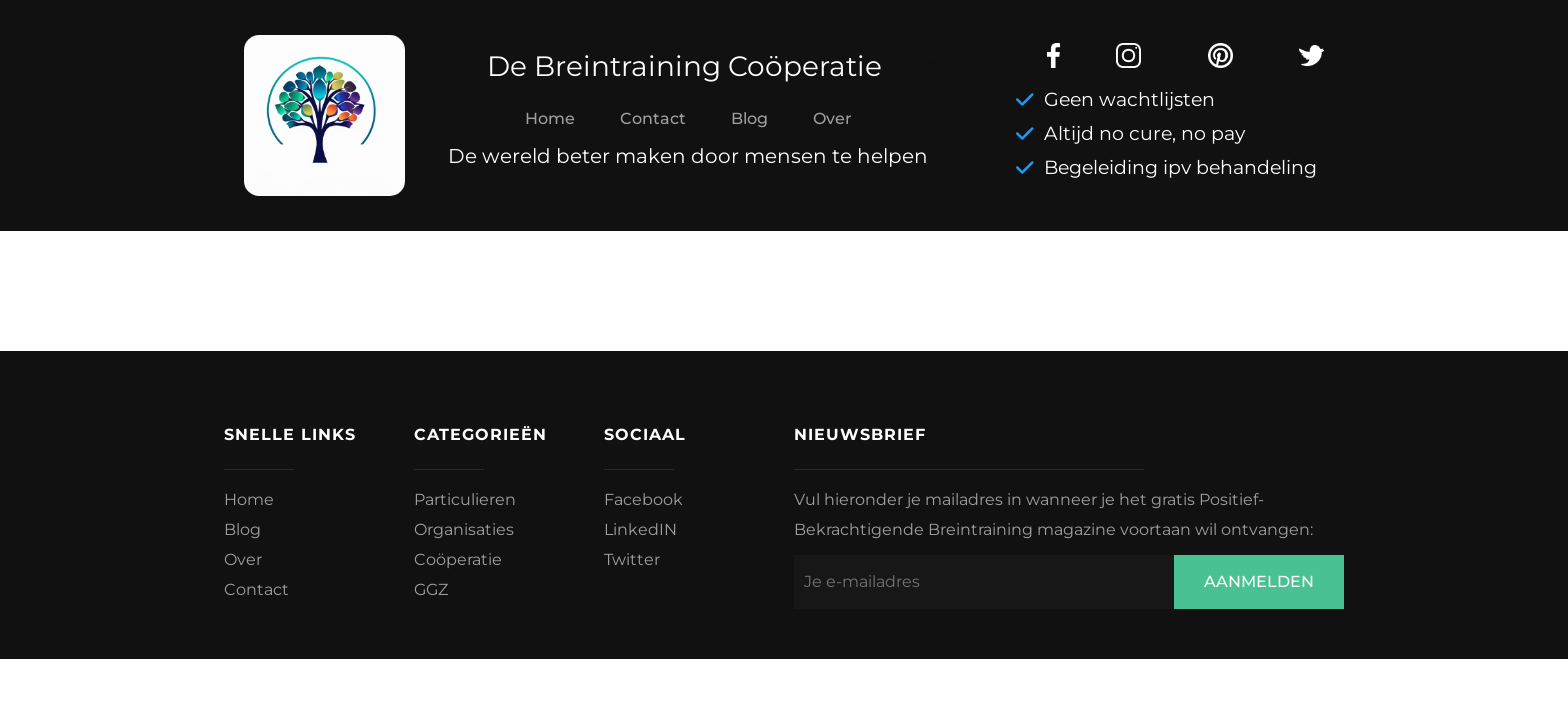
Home (550, 118)
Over (832, 118)
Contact (653, 118)
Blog (749, 118)
